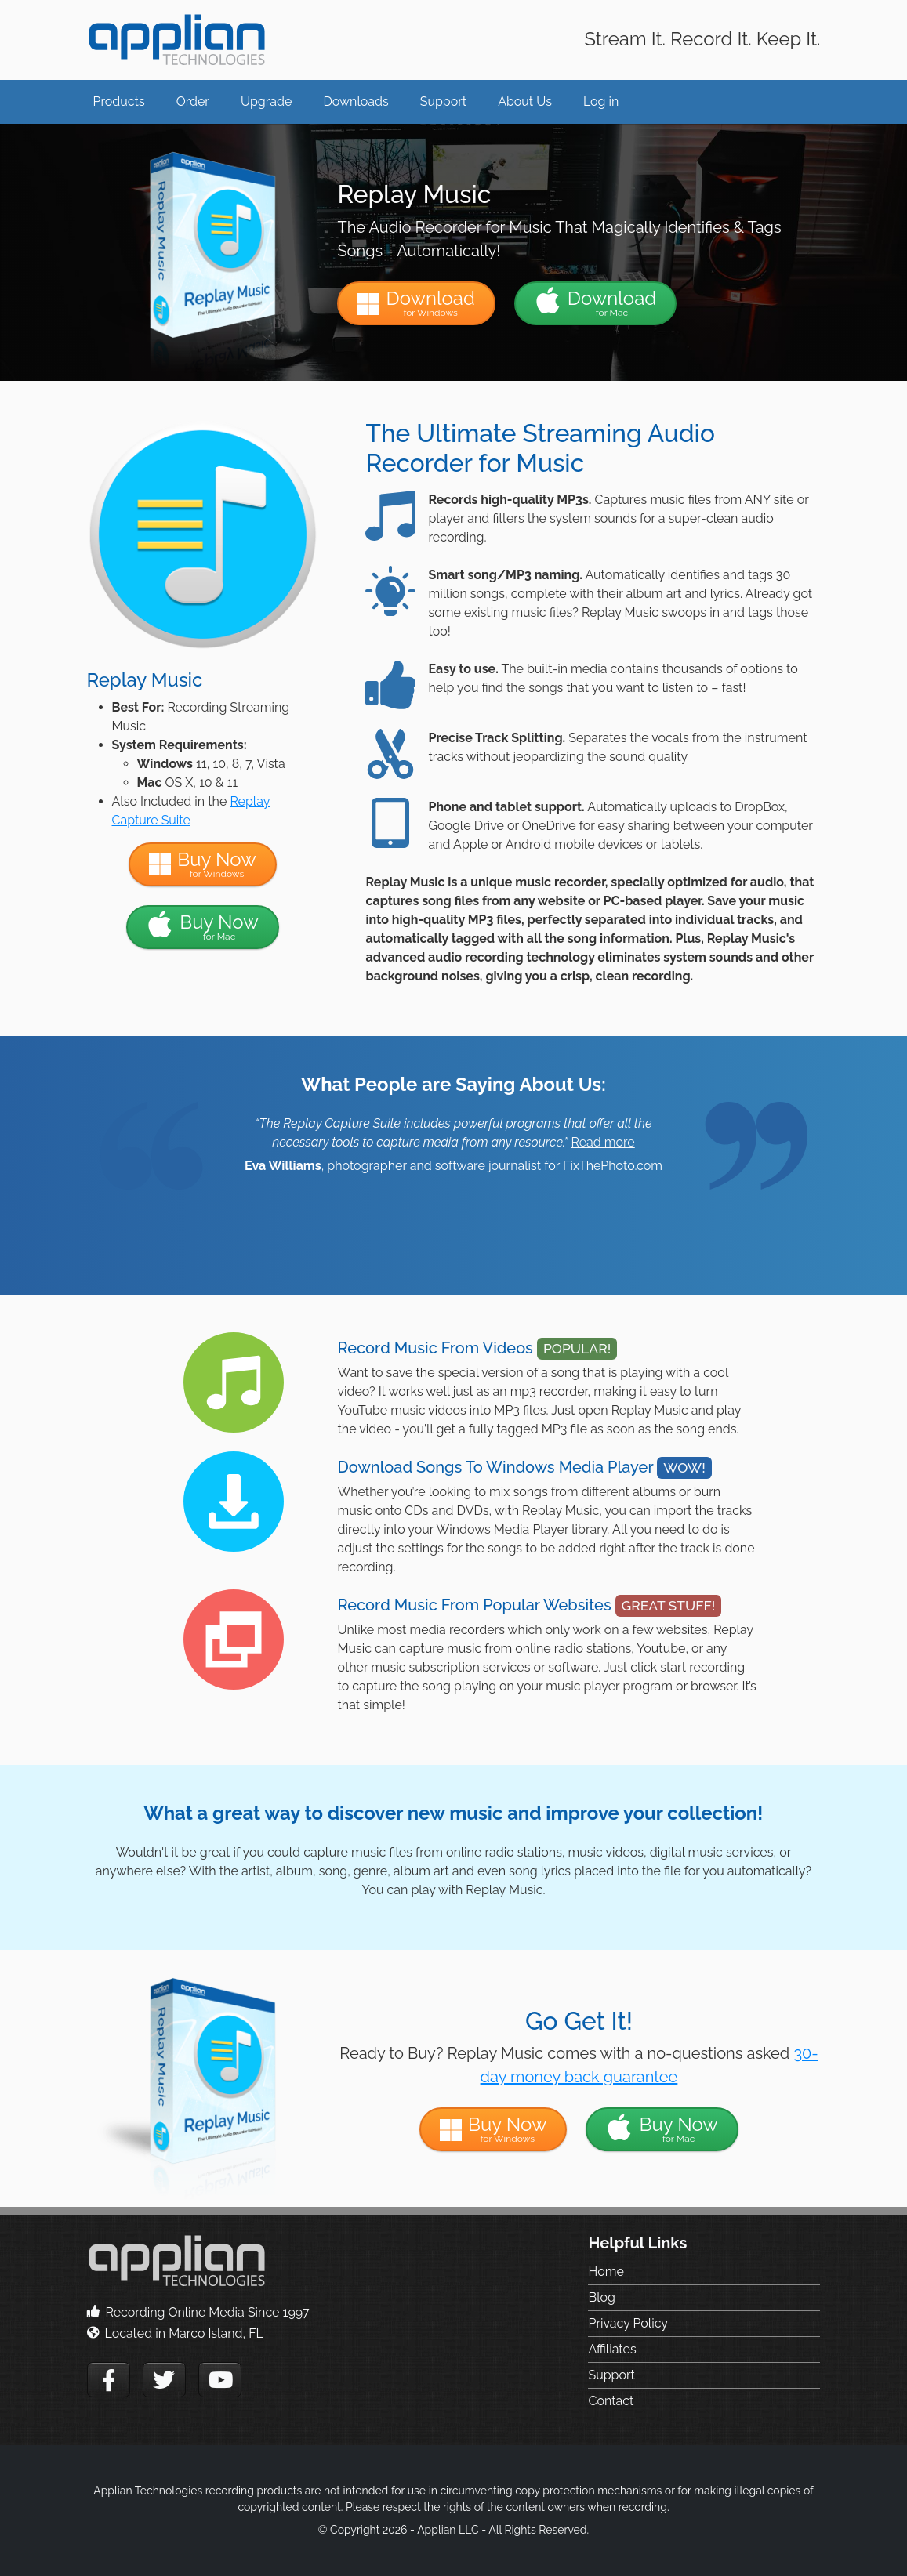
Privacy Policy (628, 2323)
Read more (602, 1142)
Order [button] (192, 101)
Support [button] (443, 101)
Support (611, 2375)
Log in (601, 101)
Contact (610, 2400)
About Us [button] (525, 101)
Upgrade (266, 101)
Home (605, 2271)
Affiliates (612, 2349)
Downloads (355, 101)
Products (119, 101)
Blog (601, 2297)
